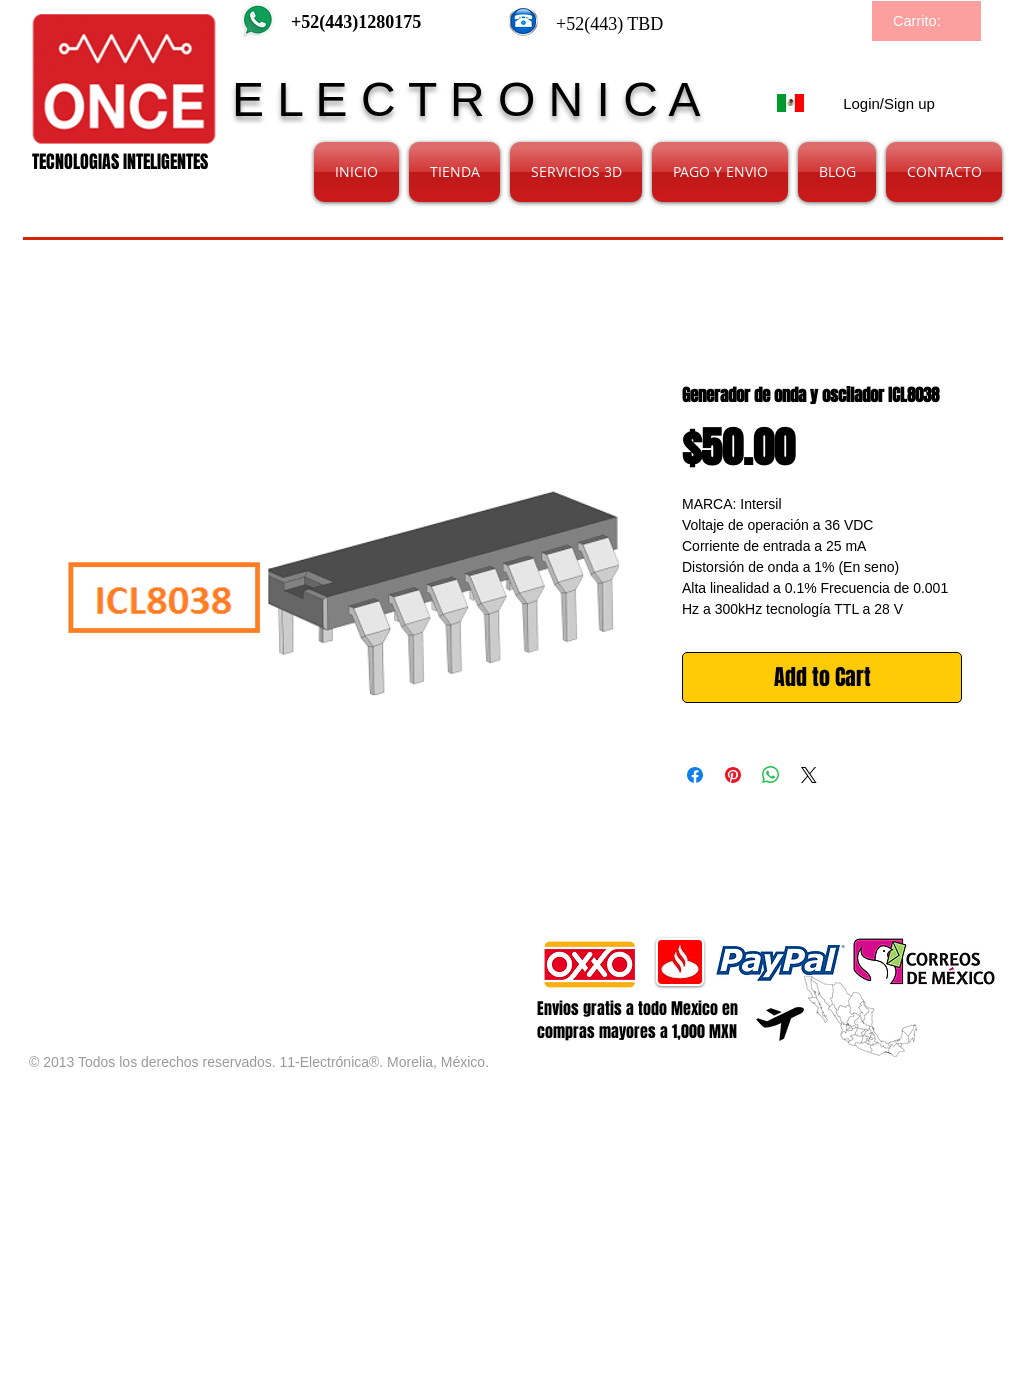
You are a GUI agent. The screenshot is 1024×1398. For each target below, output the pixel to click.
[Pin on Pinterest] (733, 775)
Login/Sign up (889, 103)
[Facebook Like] (264, 947)
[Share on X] (809, 775)
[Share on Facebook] (695, 775)
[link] (928, 21)
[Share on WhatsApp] (771, 775)
